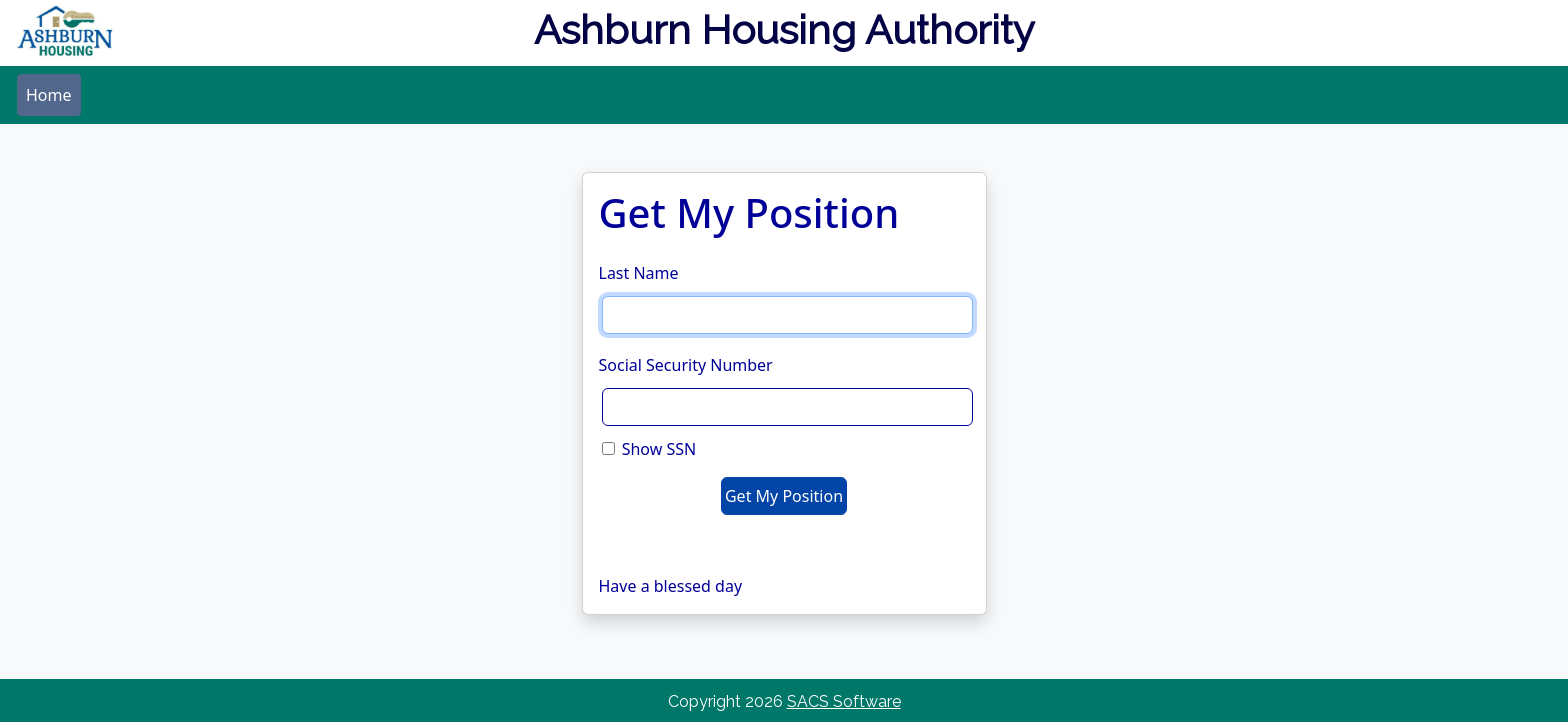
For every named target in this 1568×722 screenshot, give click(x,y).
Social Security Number (686, 365)
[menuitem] (49, 95)
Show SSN (659, 449)
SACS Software (844, 701)
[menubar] (49, 95)
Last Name (639, 273)
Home (49, 95)
